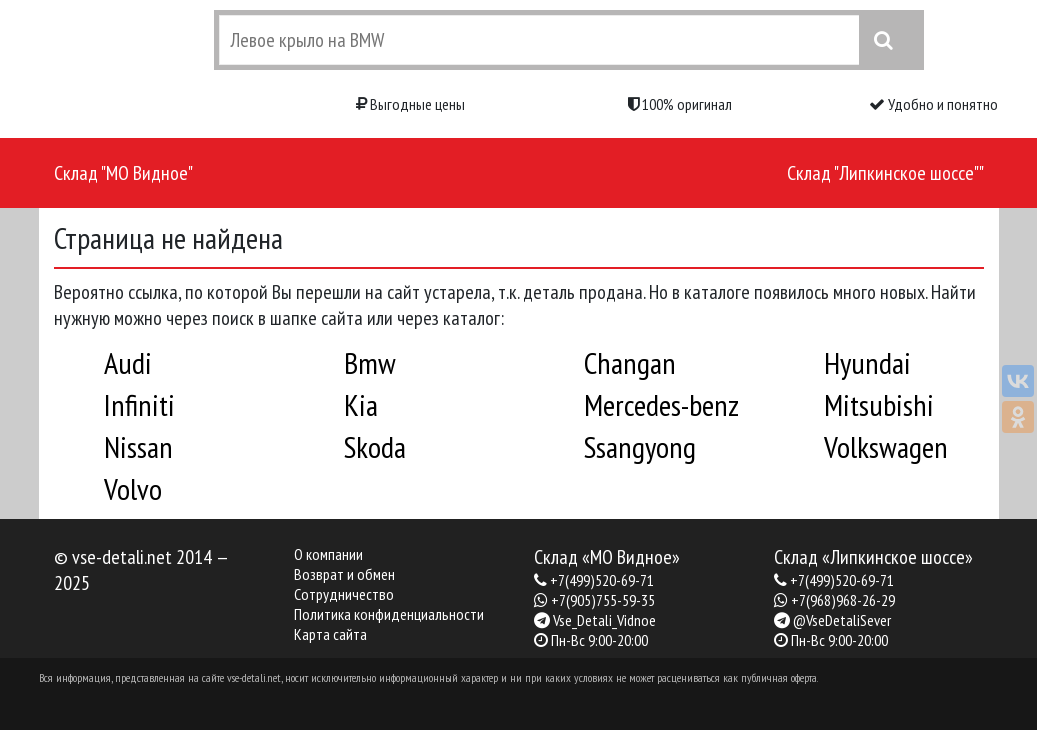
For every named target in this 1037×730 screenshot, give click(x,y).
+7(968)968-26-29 (843, 600)
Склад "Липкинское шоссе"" (885, 173)
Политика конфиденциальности (389, 614)
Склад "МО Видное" (123, 173)
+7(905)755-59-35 (603, 600)
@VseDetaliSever (842, 620)
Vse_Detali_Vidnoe (604, 620)
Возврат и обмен (344, 574)
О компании (328, 554)
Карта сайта (330, 634)
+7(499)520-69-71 (602, 580)
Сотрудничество (344, 594)
